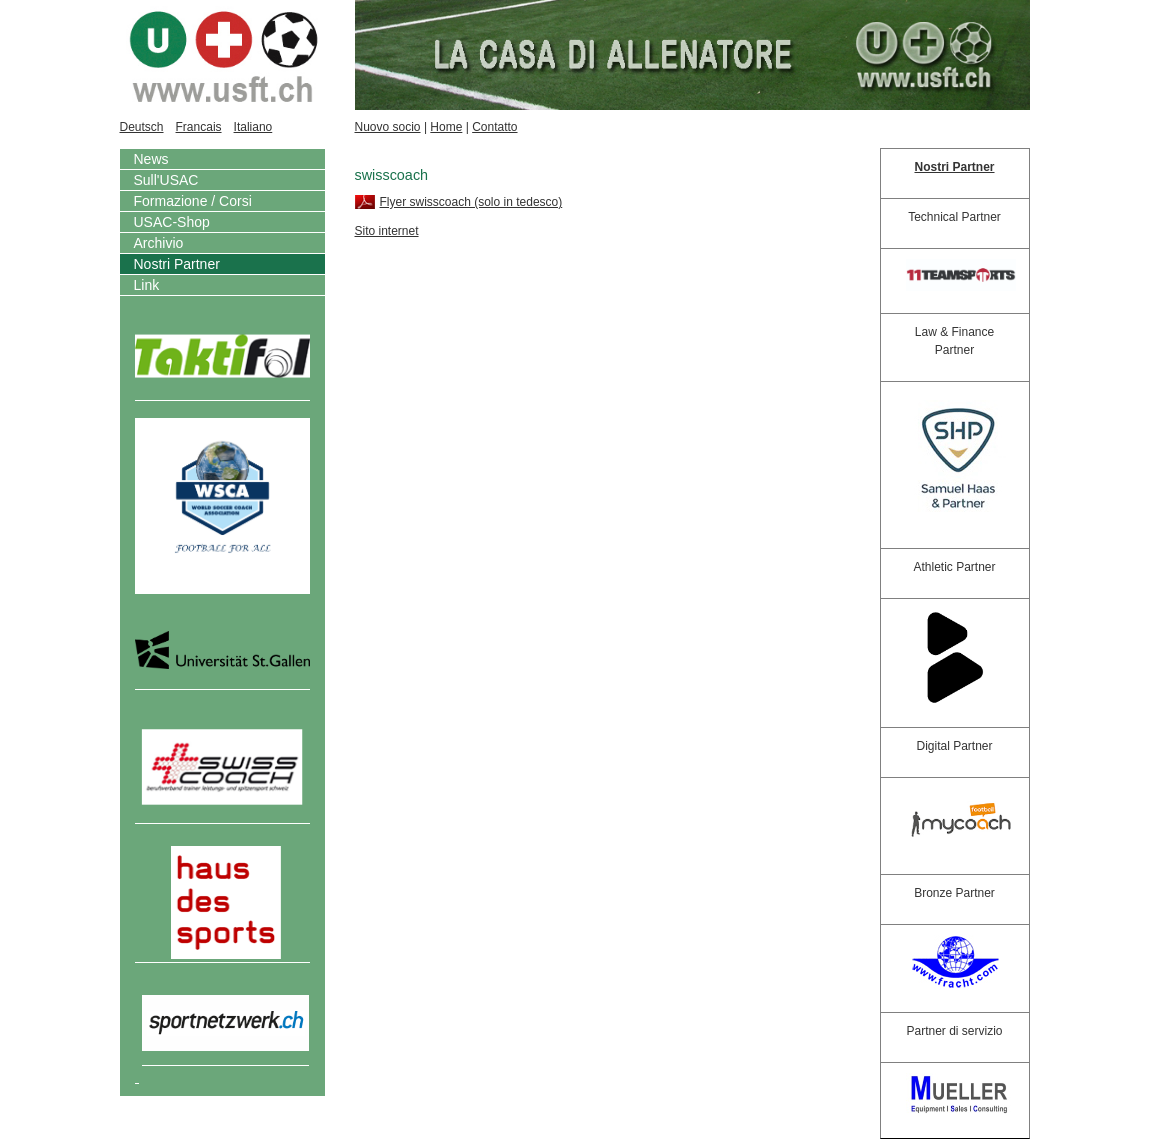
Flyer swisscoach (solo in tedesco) (471, 202)
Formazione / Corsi (193, 201)
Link (147, 285)
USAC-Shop (172, 222)
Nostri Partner (177, 264)
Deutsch (142, 127)
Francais (199, 127)
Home (446, 127)
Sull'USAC (166, 180)
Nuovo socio (388, 127)
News (151, 159)
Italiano (253, 127)
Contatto (494, 127)
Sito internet (387, 231)
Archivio (159, 243)
